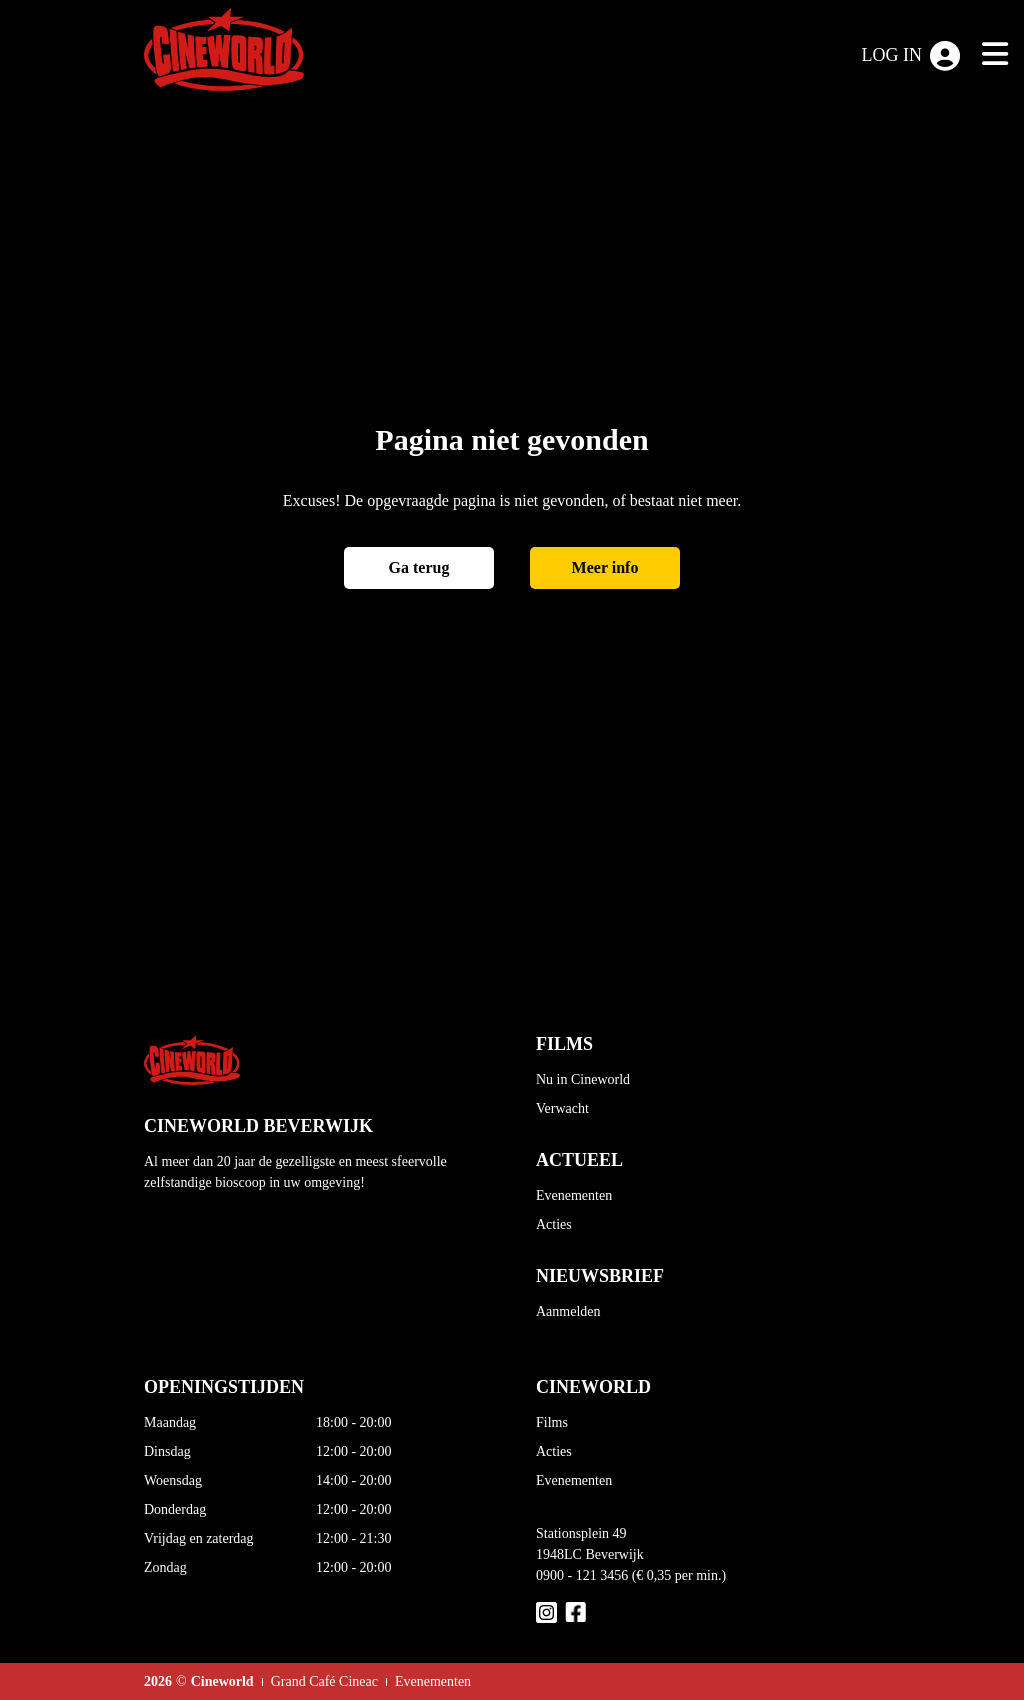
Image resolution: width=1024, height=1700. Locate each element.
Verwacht (562, 1108)
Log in (911, 56)
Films (552, 1422)
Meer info (605, 567)
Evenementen (574, 1195)
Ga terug (419, 567)
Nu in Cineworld (583, 1079)
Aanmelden (568, 1311)
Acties (554, 1224)
